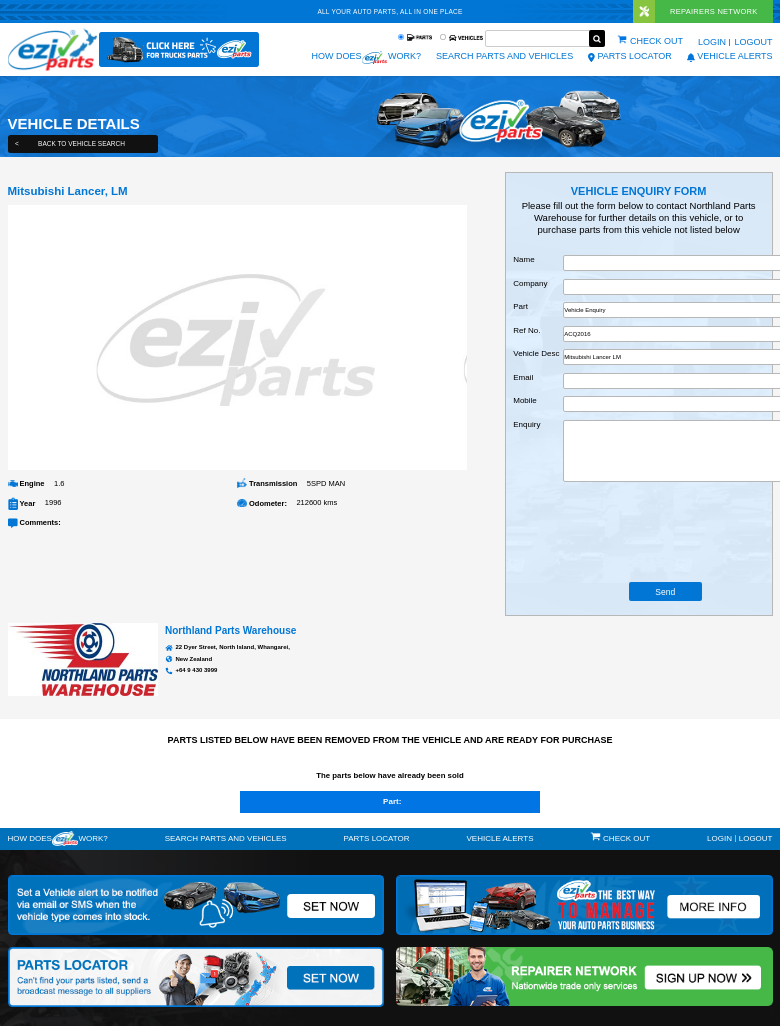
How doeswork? (58, 838)
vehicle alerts (730, 56)
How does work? (366, 57)
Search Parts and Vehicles (504, 56)
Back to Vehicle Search (70, 144)
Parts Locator (630, 56)
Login (712, 42)
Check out (656, 41)
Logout (753, 42)
